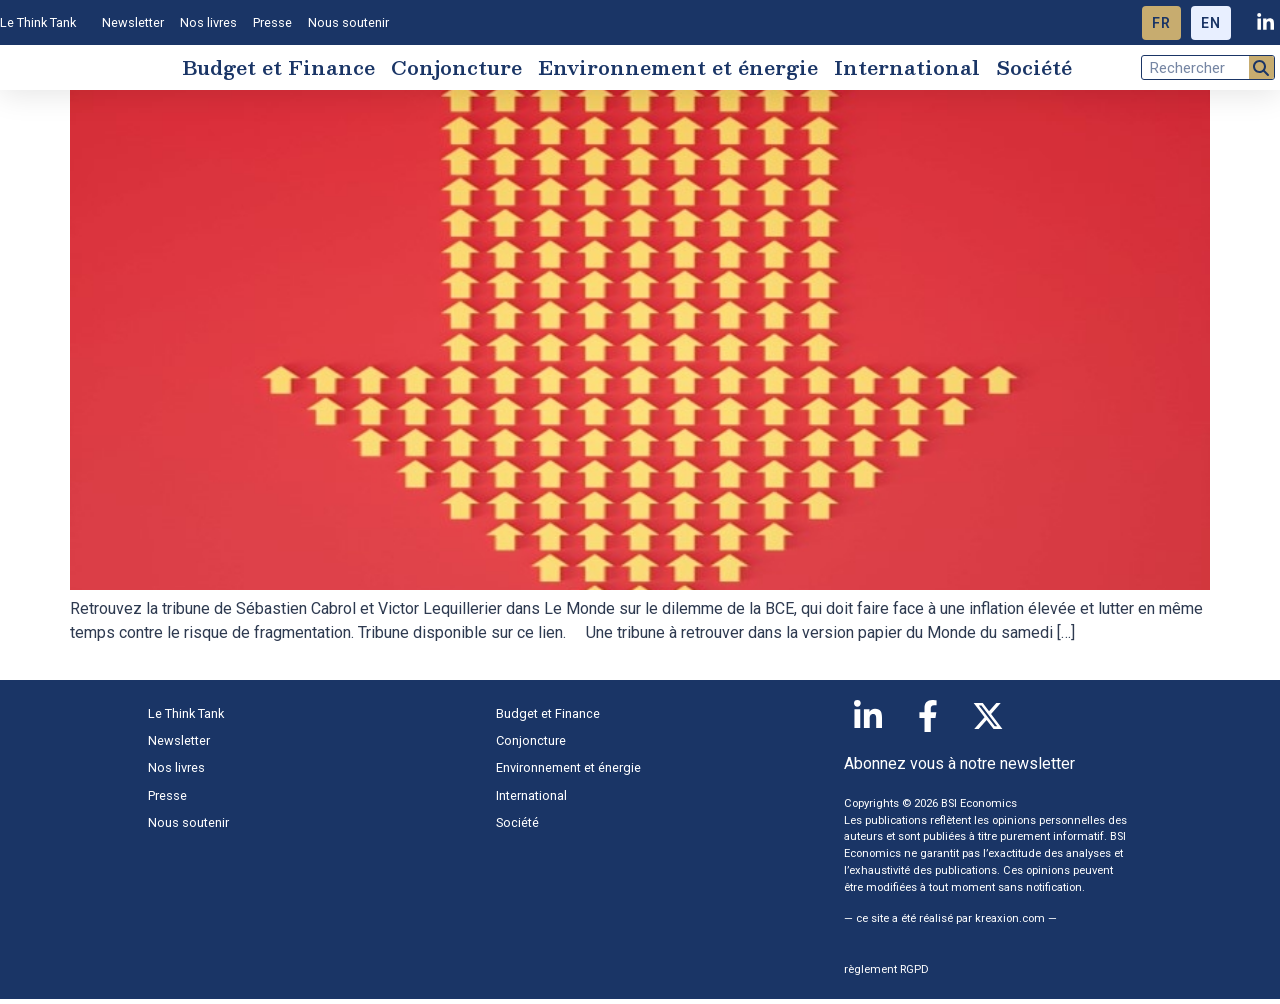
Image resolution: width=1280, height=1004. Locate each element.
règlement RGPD (886, 974)
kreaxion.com (1010, 923)
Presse (272, 22)
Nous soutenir (348, 22)
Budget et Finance (278, 70)
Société (1034, 70)
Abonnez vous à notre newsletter (959, 768)
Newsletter (133, 22)
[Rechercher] (1261, 70)
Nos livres (208, 22)
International (907, 70)
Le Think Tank (43, 23)
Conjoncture (456, 70)
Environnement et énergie (678, 70)
